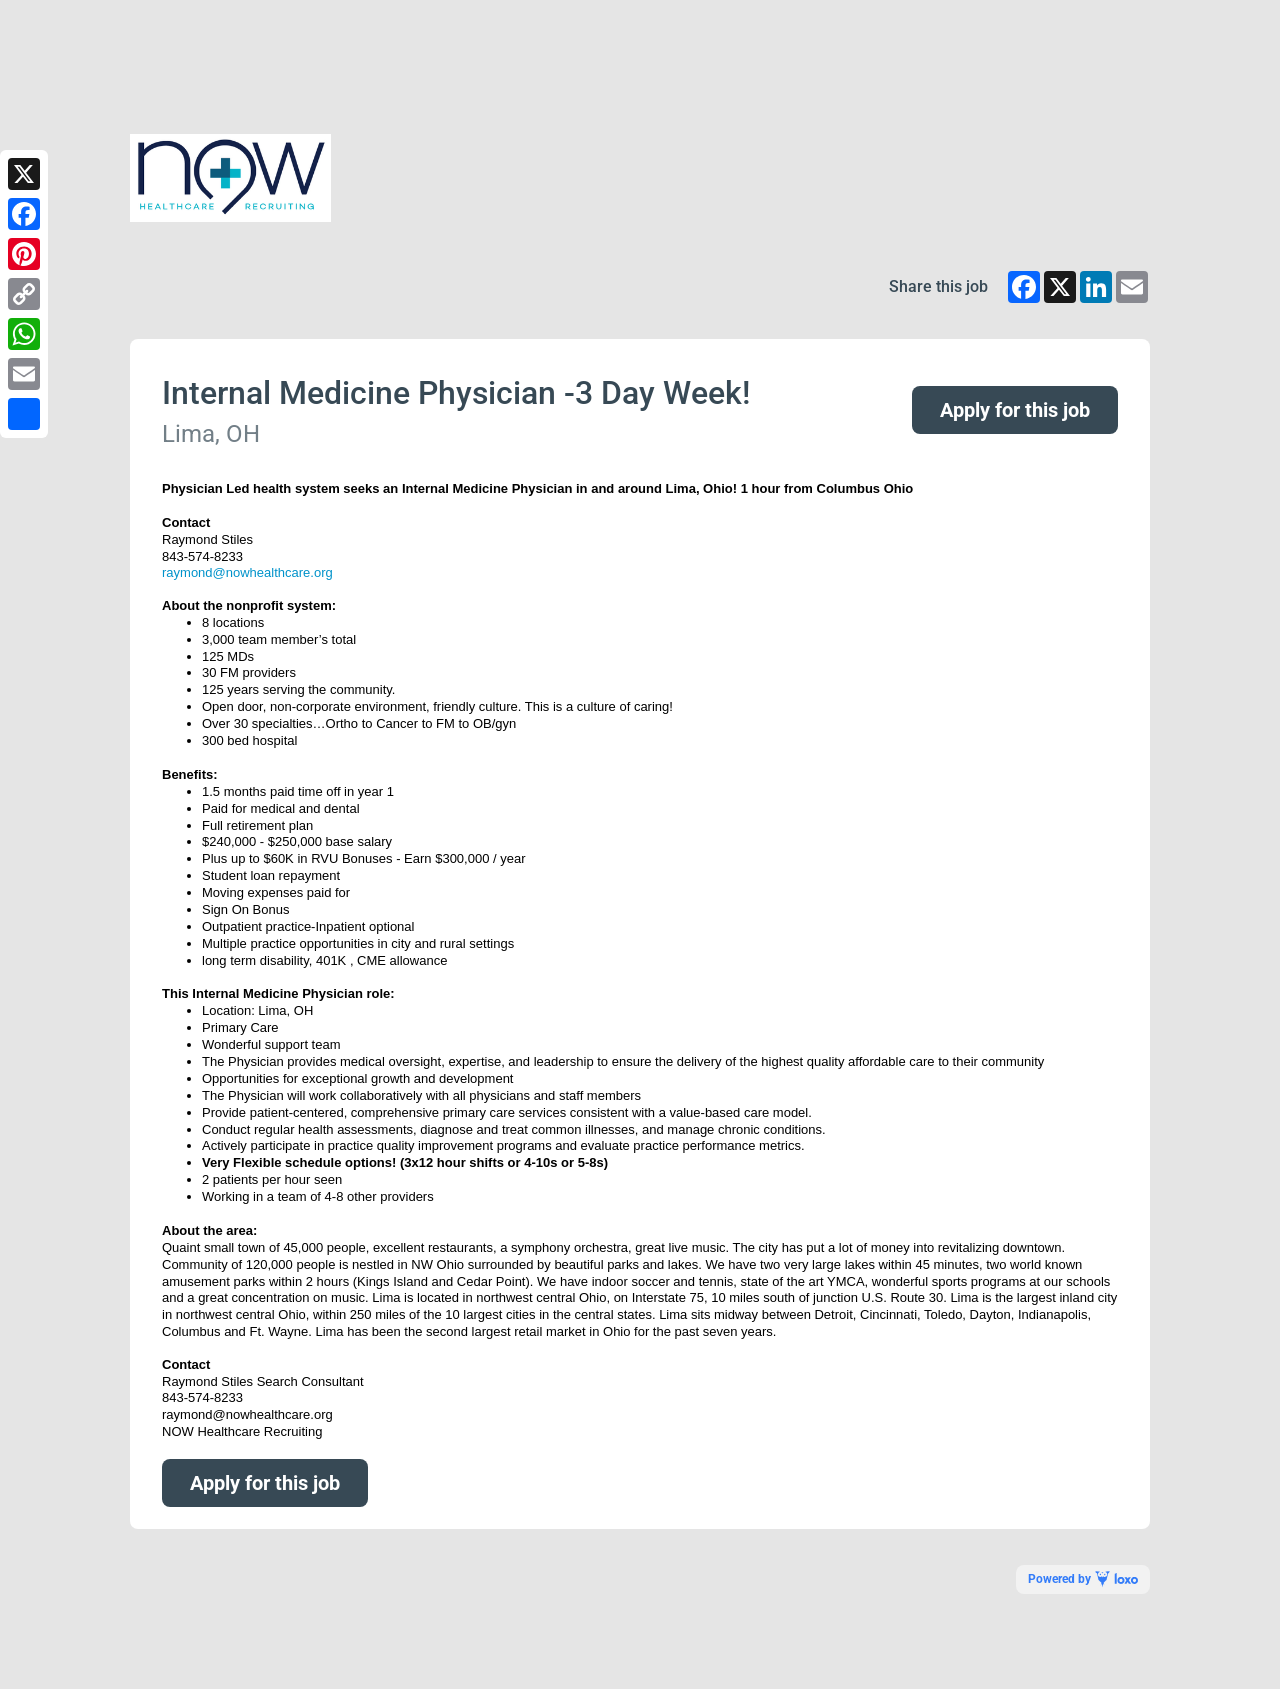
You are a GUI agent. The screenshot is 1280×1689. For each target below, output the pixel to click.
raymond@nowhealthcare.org (247, 572)
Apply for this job (1015, 410)
